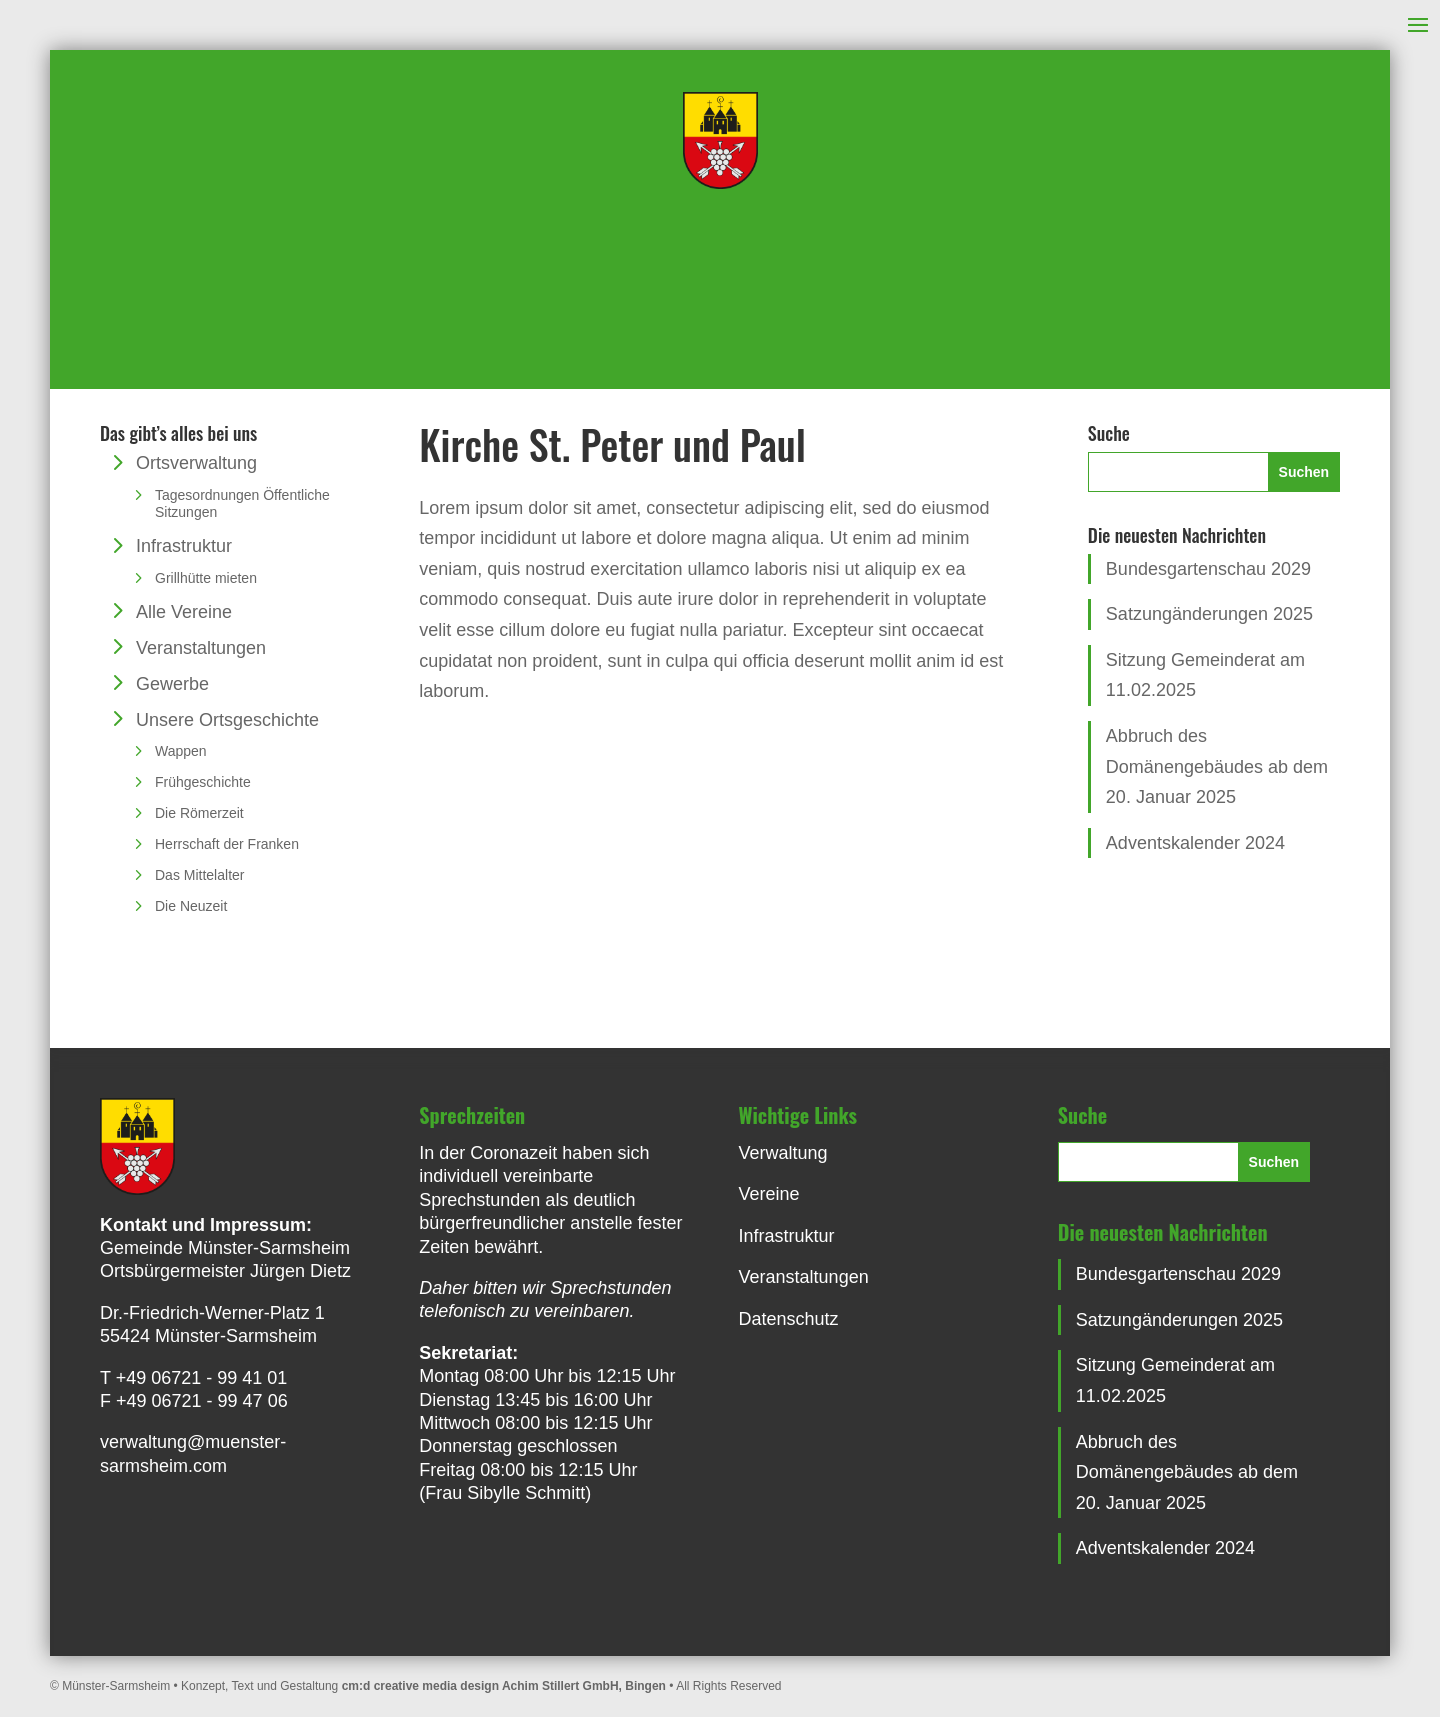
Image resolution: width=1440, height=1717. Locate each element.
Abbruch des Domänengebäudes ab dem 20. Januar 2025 (1217, 766)
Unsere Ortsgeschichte (227, 720)
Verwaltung (783, 1153)
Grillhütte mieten (206, 578)
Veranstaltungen (201, 648)
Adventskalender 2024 (1195, 843)
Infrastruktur (184, 546)
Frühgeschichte (203, 782)
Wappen (181, 751)
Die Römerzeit (199, 813)
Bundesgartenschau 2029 (1208, 569)
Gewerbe (172, 684)
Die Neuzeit (191, 906)
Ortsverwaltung (196, 463)
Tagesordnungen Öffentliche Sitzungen (242, 504)
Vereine (769, 1194)
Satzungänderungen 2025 (1209, 614)
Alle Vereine (184, 612)
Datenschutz (789, 1319)
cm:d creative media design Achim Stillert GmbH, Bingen (504, 1686)
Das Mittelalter (199, 875)
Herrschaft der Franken (227, 844)
